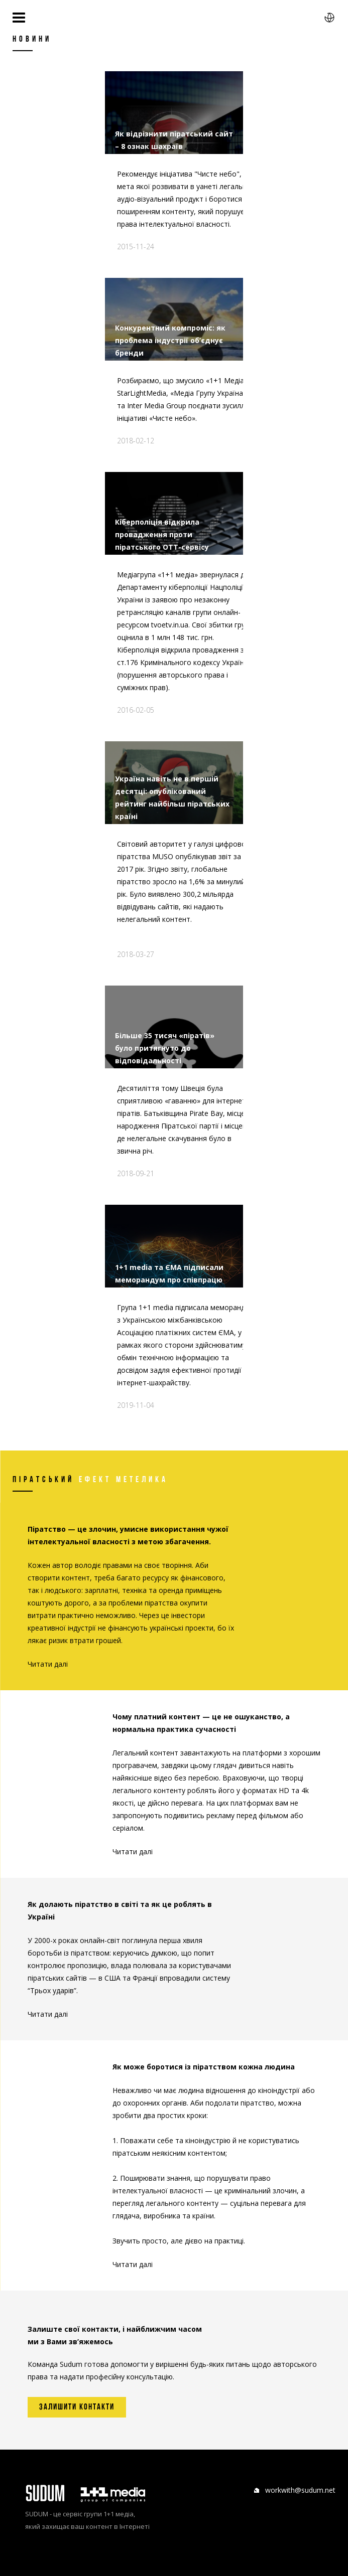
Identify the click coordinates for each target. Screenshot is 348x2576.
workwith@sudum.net (300, 2490)
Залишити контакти (76, 2407)
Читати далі (48, 1664)
